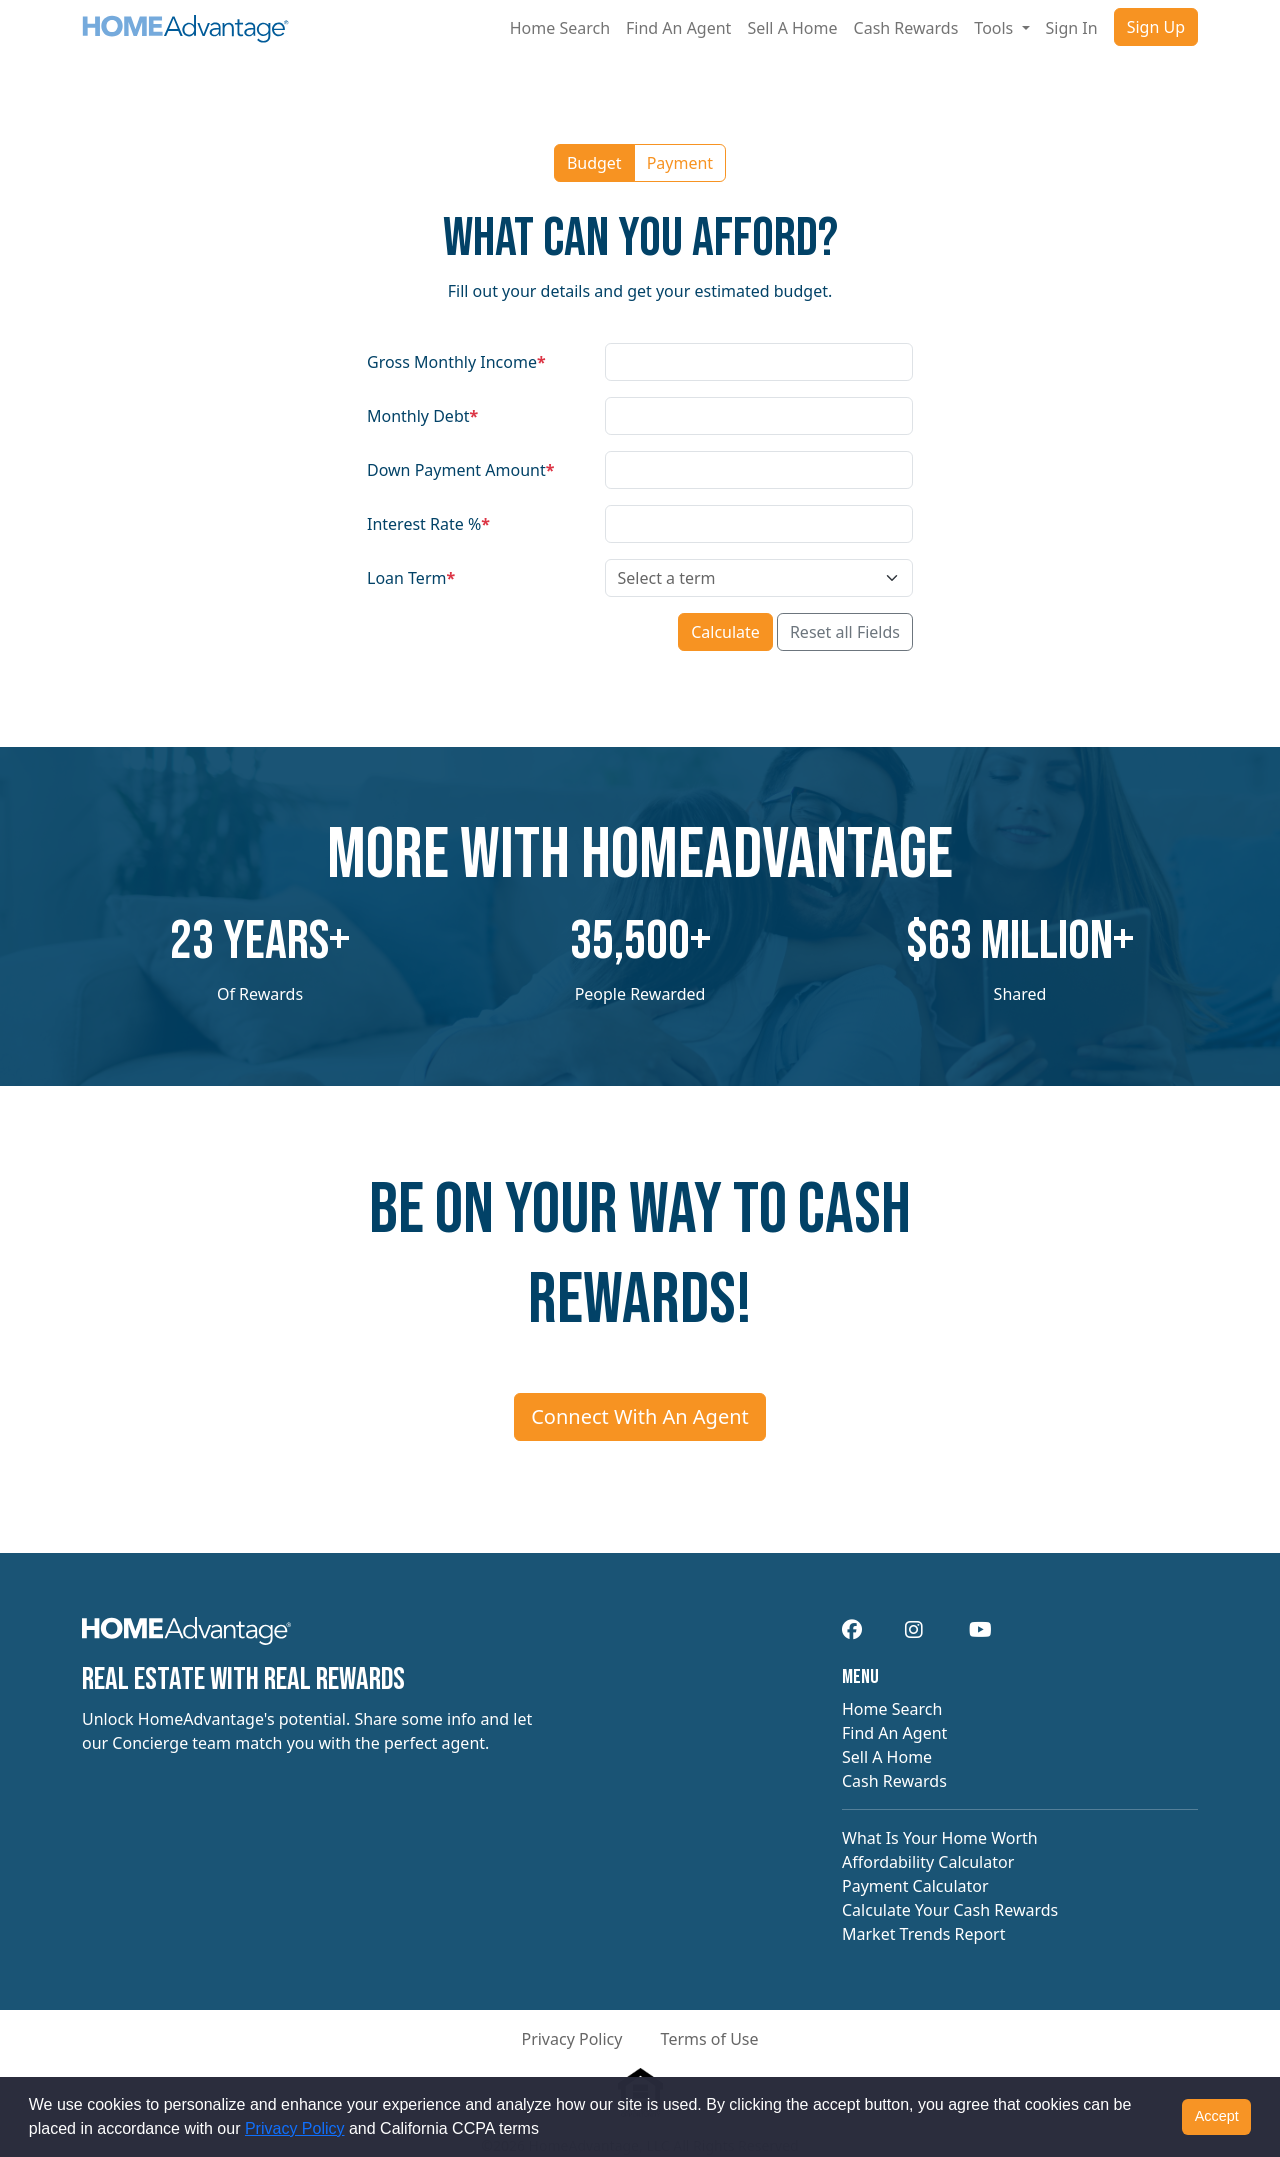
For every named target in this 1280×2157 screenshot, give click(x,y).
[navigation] (186, 1638)
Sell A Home (792, 28)
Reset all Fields (845, 632)
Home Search (560, 28)
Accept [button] (1217, 2116)
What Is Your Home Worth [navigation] (940, 1838)
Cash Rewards (906, 28)
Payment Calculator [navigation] (915, 1886)
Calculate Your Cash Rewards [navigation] (950, 1910)
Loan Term (411, 578)
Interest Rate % (428, 524)
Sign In (1072, 28)
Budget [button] (594, 163)
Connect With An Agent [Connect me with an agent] (640, 1416)
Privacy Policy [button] (571, 2039)
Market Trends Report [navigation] (923, 1934)
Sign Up (1156, 27)
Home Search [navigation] (892, 1709)
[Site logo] (185, 28)
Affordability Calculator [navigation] (928, 1862)
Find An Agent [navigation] (894, 1733)
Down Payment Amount (460, 470)
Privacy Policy (295, 2128)
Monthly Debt (422, 416)
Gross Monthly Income (456, 362)
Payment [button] (680, 163)
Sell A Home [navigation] (887, 1757)
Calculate (725, 632)
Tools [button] (995, 28)
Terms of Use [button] (710, 2039)
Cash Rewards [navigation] (894, 1781)
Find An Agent (678, 28)
